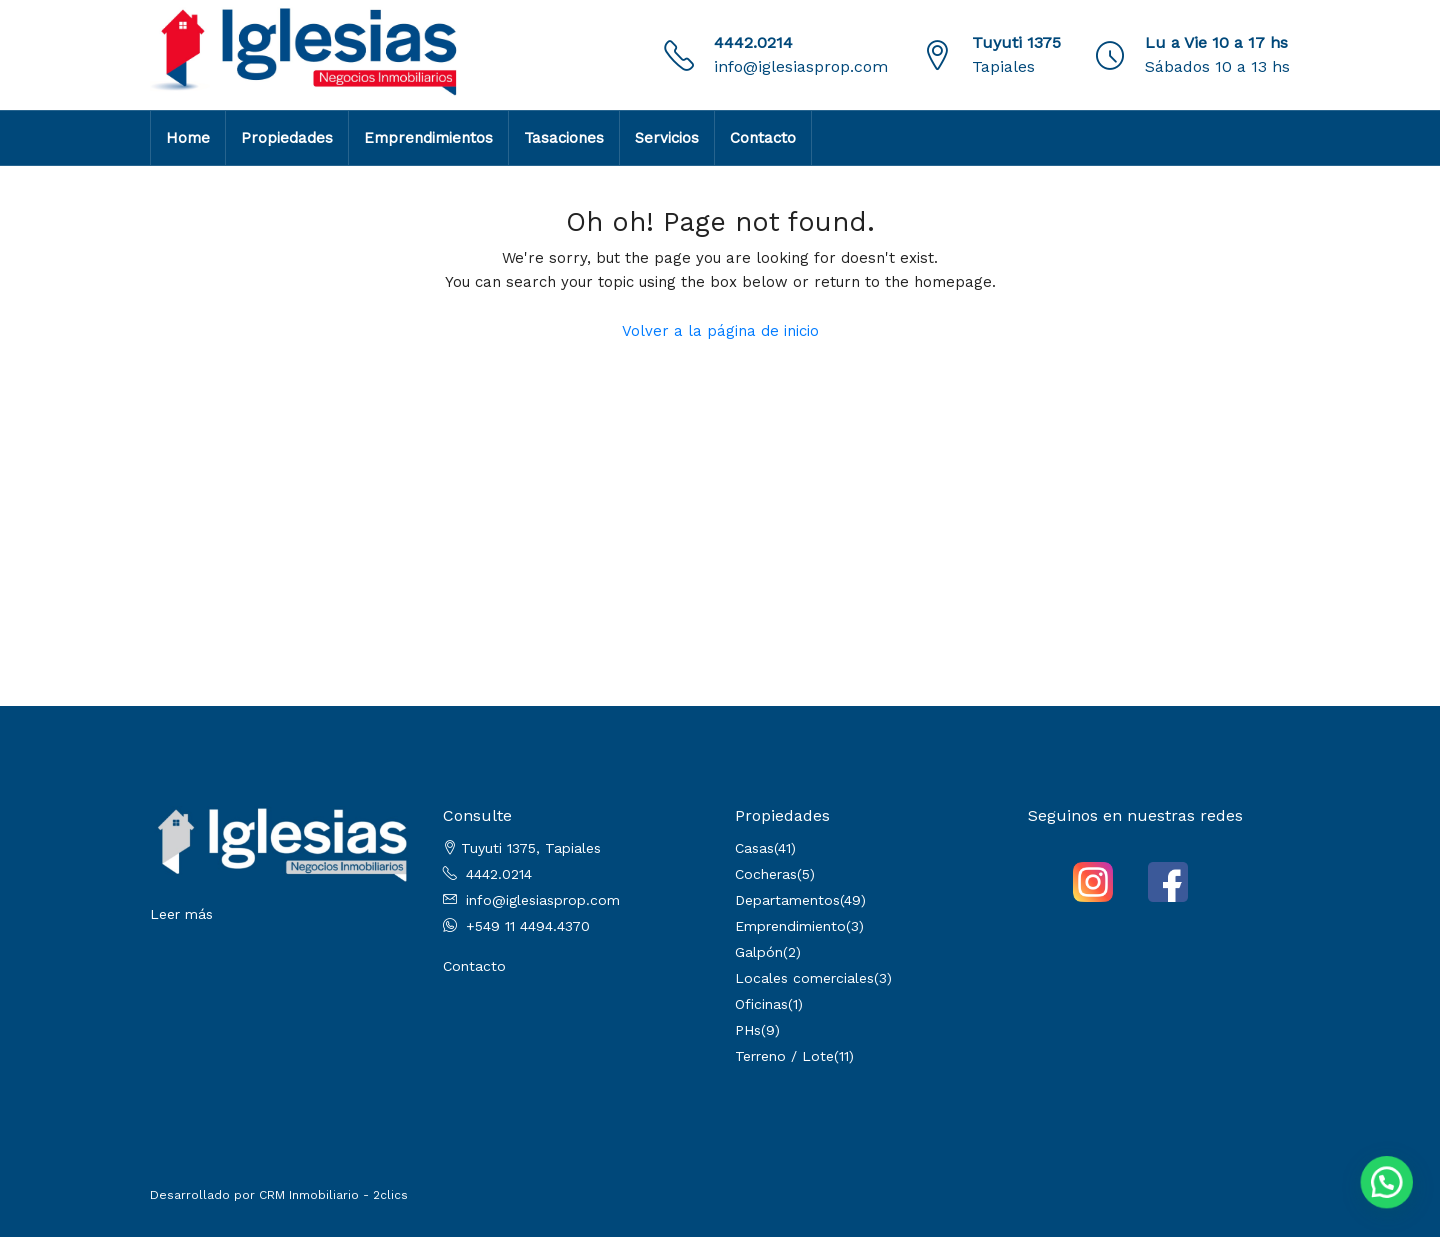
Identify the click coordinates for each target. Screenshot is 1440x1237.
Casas (754, 848)
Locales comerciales (804, 978)
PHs (748, 1030)
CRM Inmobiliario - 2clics (333, 1195)
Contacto (763, 138)
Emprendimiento (790, 926)
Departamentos (787, 900)
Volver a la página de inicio (720, 331)
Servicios (667, 138)
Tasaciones (564, 138)
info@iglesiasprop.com (801, 66)
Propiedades (287, 138)
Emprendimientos (428, 138)
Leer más (181, 914)
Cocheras (766, 874)
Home (188, 138)
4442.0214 (753, 42)
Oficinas (761, 1004)
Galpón (759, 952)
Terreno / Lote (784, 1056)
